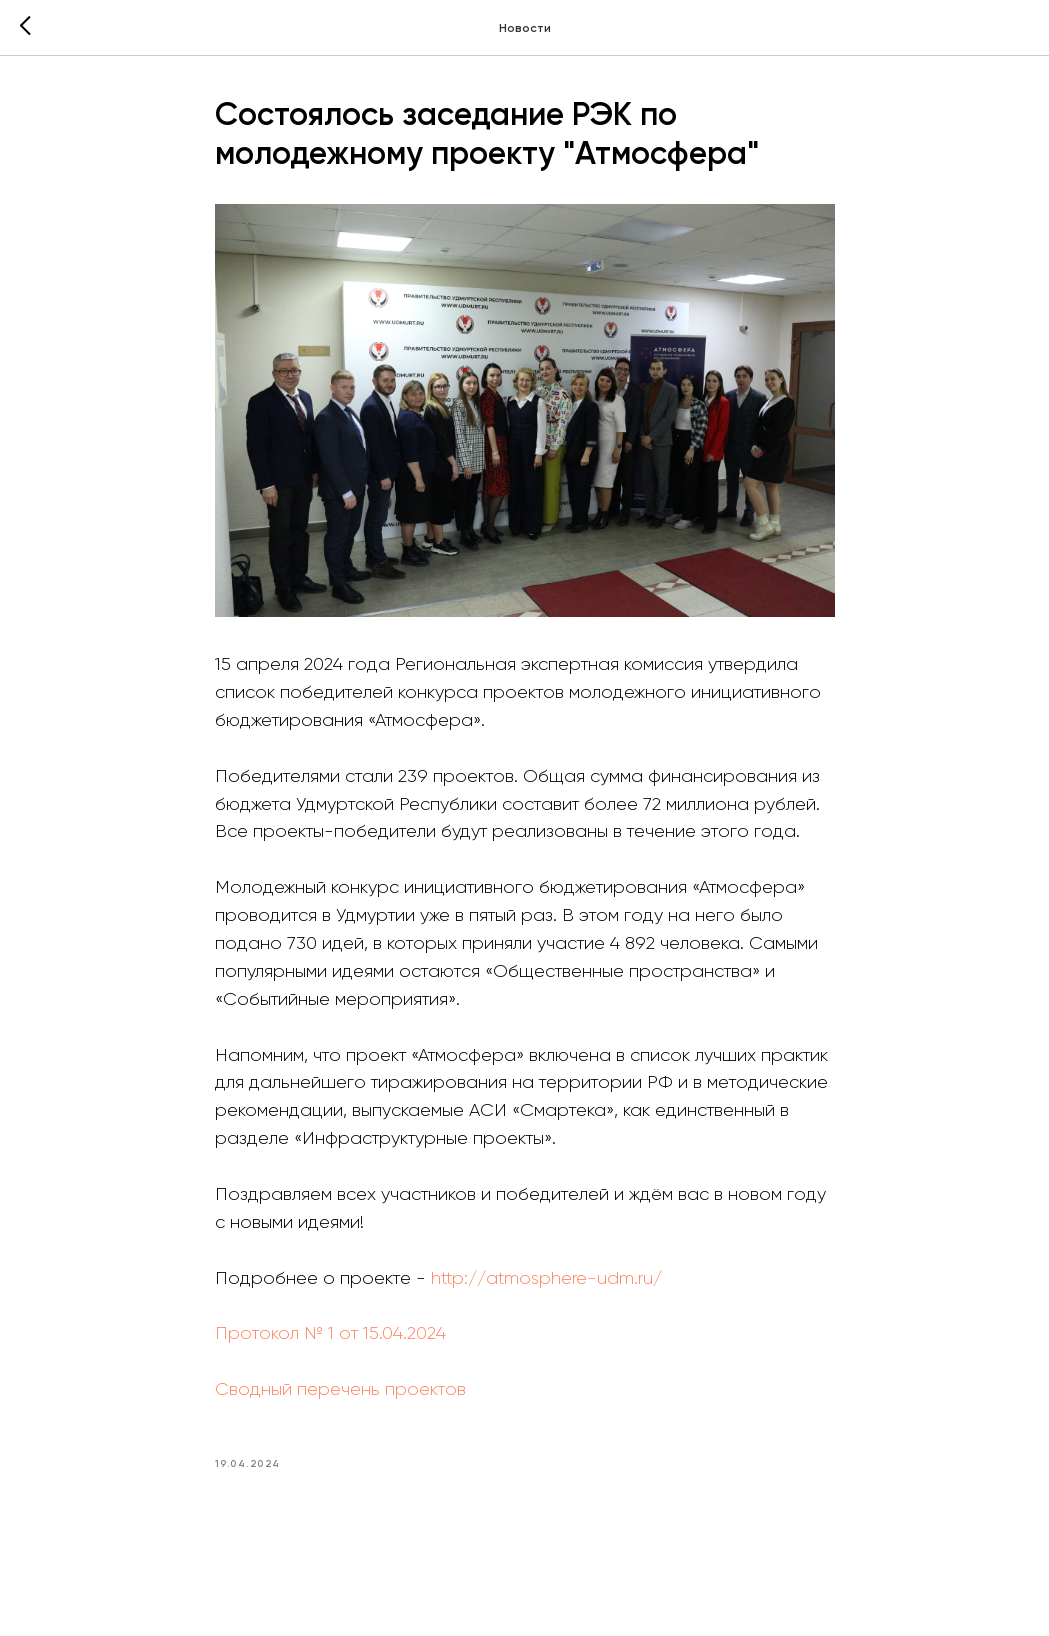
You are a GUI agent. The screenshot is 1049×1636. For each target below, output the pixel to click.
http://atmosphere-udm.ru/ (546, 1278)
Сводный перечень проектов (340, 1389)
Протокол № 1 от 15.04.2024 (330, 1333)
